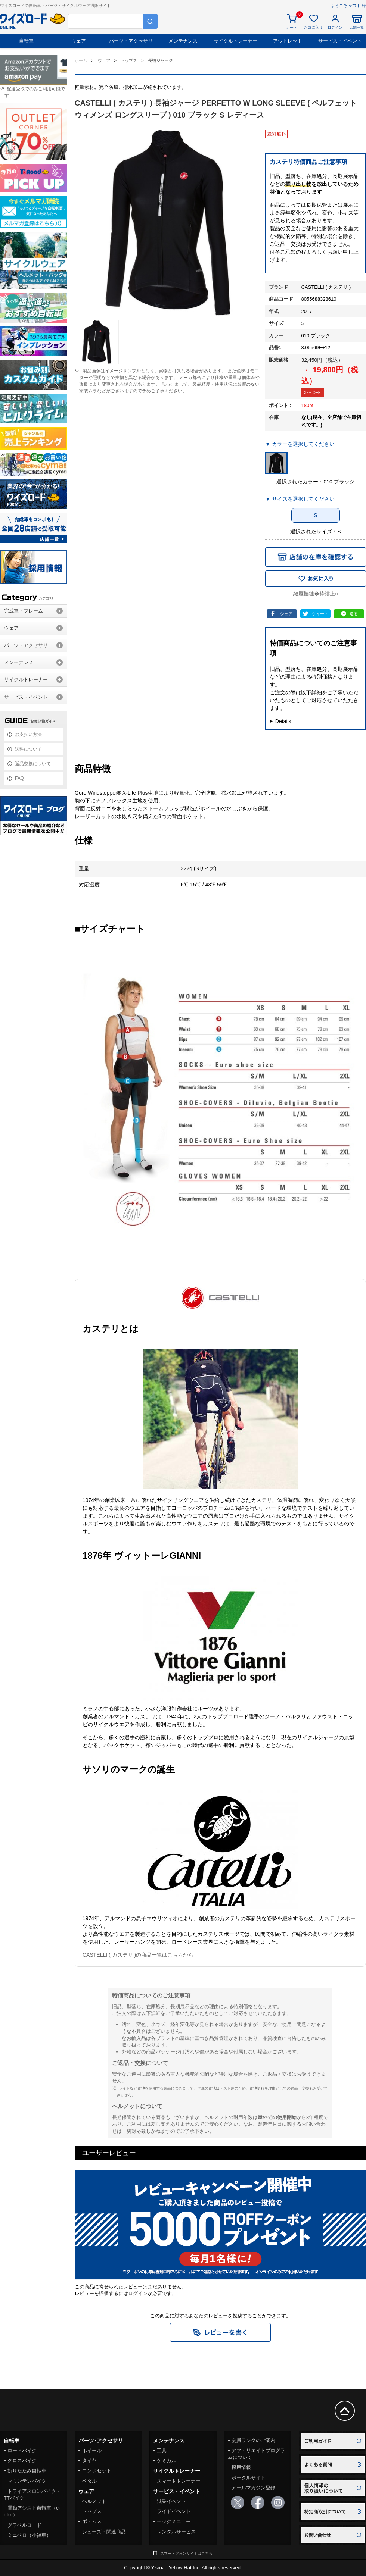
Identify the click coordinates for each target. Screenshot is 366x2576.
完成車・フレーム (23, 611)
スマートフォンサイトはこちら (186, 2553)
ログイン (138, 2293)
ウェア (78, 41)
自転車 (26, 41)
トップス (92, 2511)
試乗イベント (171, 2501)
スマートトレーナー (179, 2481)
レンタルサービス (176, 2532)
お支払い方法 (28, 734)
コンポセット (96, 2470)
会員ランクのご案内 (253, 2440)
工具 (162, 2450)
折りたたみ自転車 (26, 2470)
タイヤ (89, 2460)
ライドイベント (174, 2511)
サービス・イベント (340, 41)
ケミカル (166, 2460)
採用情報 (241, 2467)
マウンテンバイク (26, 2481)
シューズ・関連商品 (104, 2532)
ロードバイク (22, 2450)
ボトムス (92, 2521)
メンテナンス (183, 41)
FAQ (19, 778)
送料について (28, 749)
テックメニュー (174, 2521)
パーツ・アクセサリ (131, 41)
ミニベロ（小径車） (29, 2535)
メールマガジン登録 (253, 2488)
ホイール (92, 2450)
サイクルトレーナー (235, 41)
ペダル (89, 2481)
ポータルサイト (249, 2477)
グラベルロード (24, 2525)
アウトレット (287, 41)
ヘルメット (94, 2501)
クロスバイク (22, 2460)
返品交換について (33, 763)
